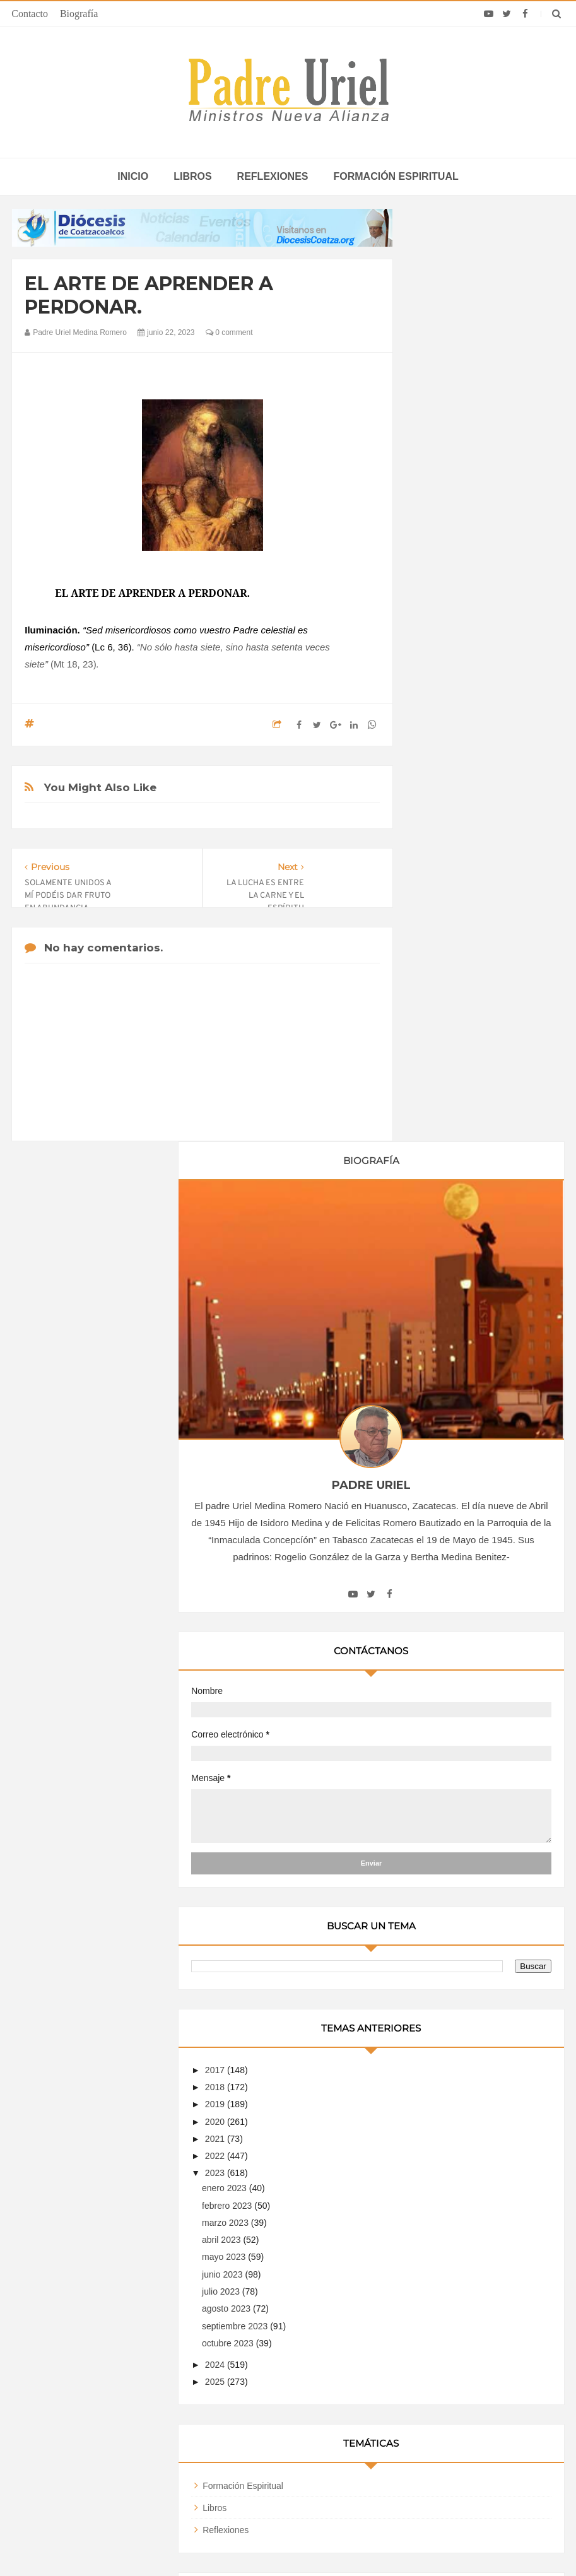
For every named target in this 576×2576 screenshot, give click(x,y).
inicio (132, 176)
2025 (442, 1416)
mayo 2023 (451, 1291)
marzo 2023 (452, 1257)
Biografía (79, 13)
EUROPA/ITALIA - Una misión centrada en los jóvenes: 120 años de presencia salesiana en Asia (290, 2388)
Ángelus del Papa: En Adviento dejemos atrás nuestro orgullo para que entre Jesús (108, 2424)
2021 (442, 1173)
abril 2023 (448, 1274)
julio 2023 (448, 1326)
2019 (442, 1139)
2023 (442, 1208)
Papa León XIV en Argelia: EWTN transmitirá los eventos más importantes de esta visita (467, 2397)
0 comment (229, 332)
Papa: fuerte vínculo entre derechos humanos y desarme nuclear (100, 2383)
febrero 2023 (454, 1240)
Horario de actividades (352, 2266)
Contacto (29, 13)
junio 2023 (449, 1309)
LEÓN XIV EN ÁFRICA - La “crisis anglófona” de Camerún (274, 2346)
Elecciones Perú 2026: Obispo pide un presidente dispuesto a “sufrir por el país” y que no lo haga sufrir (462, 2351)
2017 (442, 1105)
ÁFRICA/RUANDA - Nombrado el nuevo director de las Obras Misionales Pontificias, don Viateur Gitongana (285, 2434)
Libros (192, 176)
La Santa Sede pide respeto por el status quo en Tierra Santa (109, 2346)
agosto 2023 (453, 1343)
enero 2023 (451, 1223)
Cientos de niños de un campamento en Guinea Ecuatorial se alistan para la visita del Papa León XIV (469, 2444)
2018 (442, 1122)
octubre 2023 (455, 1378)
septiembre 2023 (462, 1361)
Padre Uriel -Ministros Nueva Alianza (253, 2542)
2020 (442, 1156)
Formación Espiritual (469, 1520)
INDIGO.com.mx (455, 2542)
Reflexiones (273, 176)
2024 (442, 1399)
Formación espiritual (396, 176)
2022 (442, 1190)
